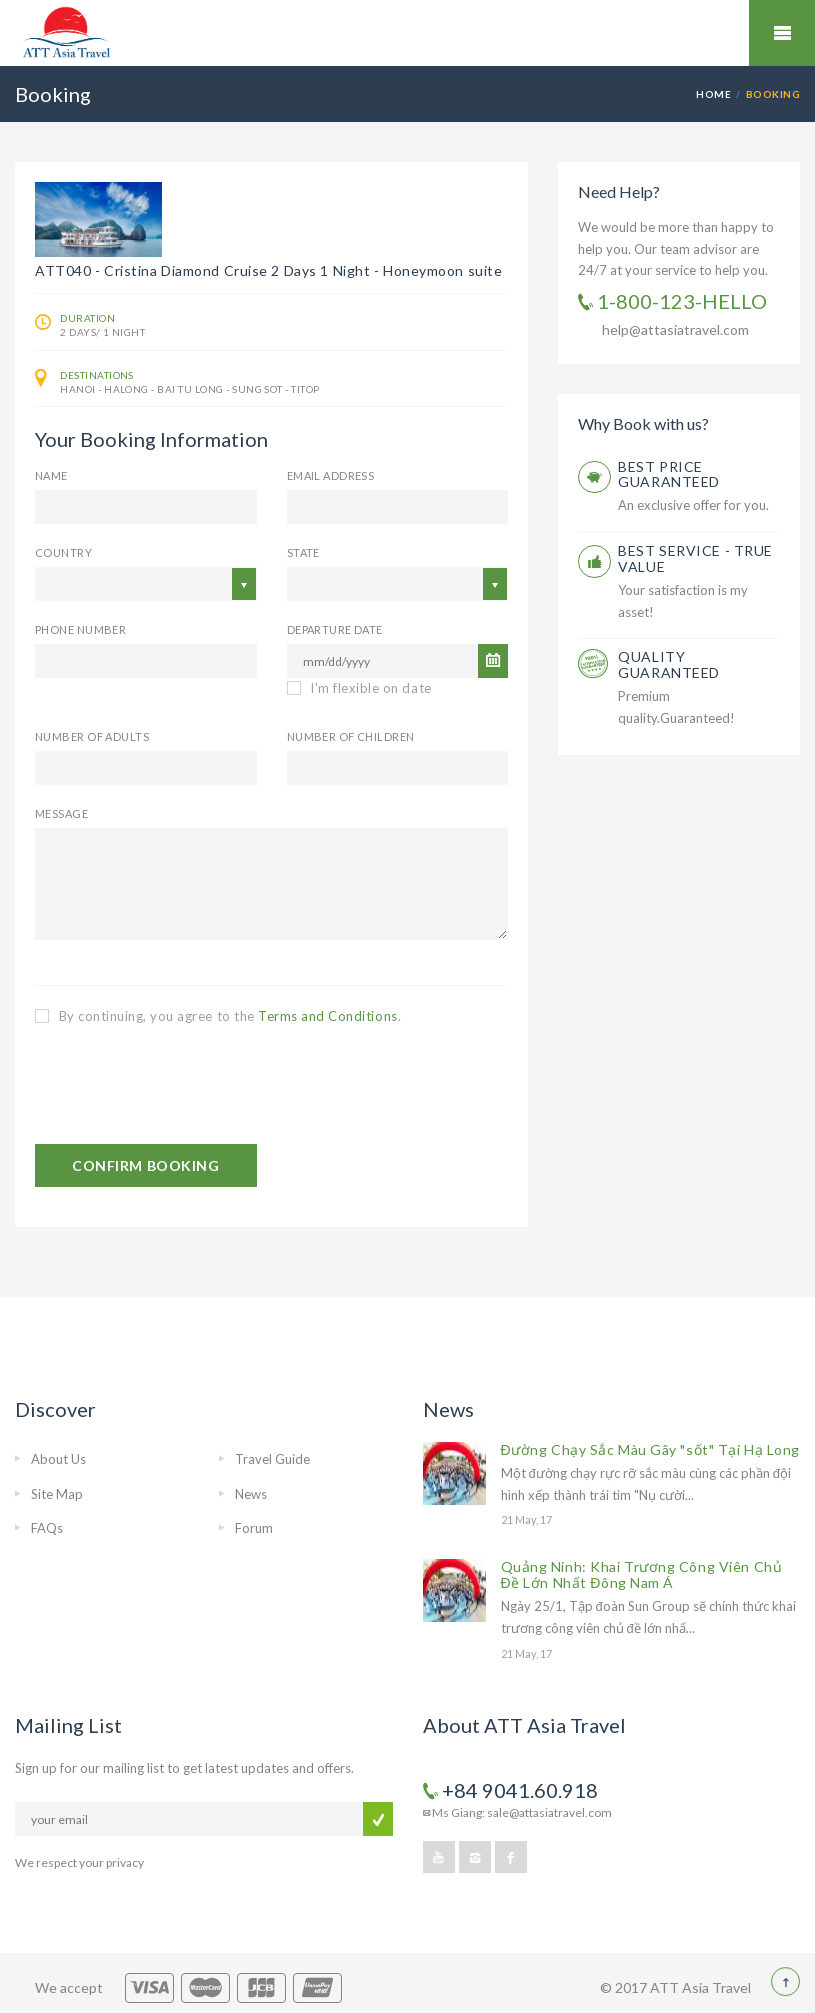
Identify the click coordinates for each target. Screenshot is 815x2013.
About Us (58, 1459)
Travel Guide (272, 1459)
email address (331, 475)
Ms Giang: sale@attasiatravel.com (517, 1812)
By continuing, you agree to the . (218, 1016)
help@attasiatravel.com (675, 329)
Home (713, 94)
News (251, 1494)
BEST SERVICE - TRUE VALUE (695, 558)
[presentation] (187, 1085)
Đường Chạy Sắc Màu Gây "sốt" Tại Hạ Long (651, 1449)
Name (51, 475)
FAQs (47, 1528)
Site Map (57, 1494)
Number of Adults (92, 736)
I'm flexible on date (359, 688)
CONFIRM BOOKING (145, 1165)
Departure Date (335, 629)
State (303, 552)
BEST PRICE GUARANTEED (669, 474)
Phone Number (80, 629)
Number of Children (351, 736)
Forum (254, 1528)
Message (61, 813)
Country (63, 552)
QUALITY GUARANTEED (669, 664)
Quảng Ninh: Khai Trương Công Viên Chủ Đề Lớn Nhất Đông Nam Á (642, 1574)
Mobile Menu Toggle (782, 33)
